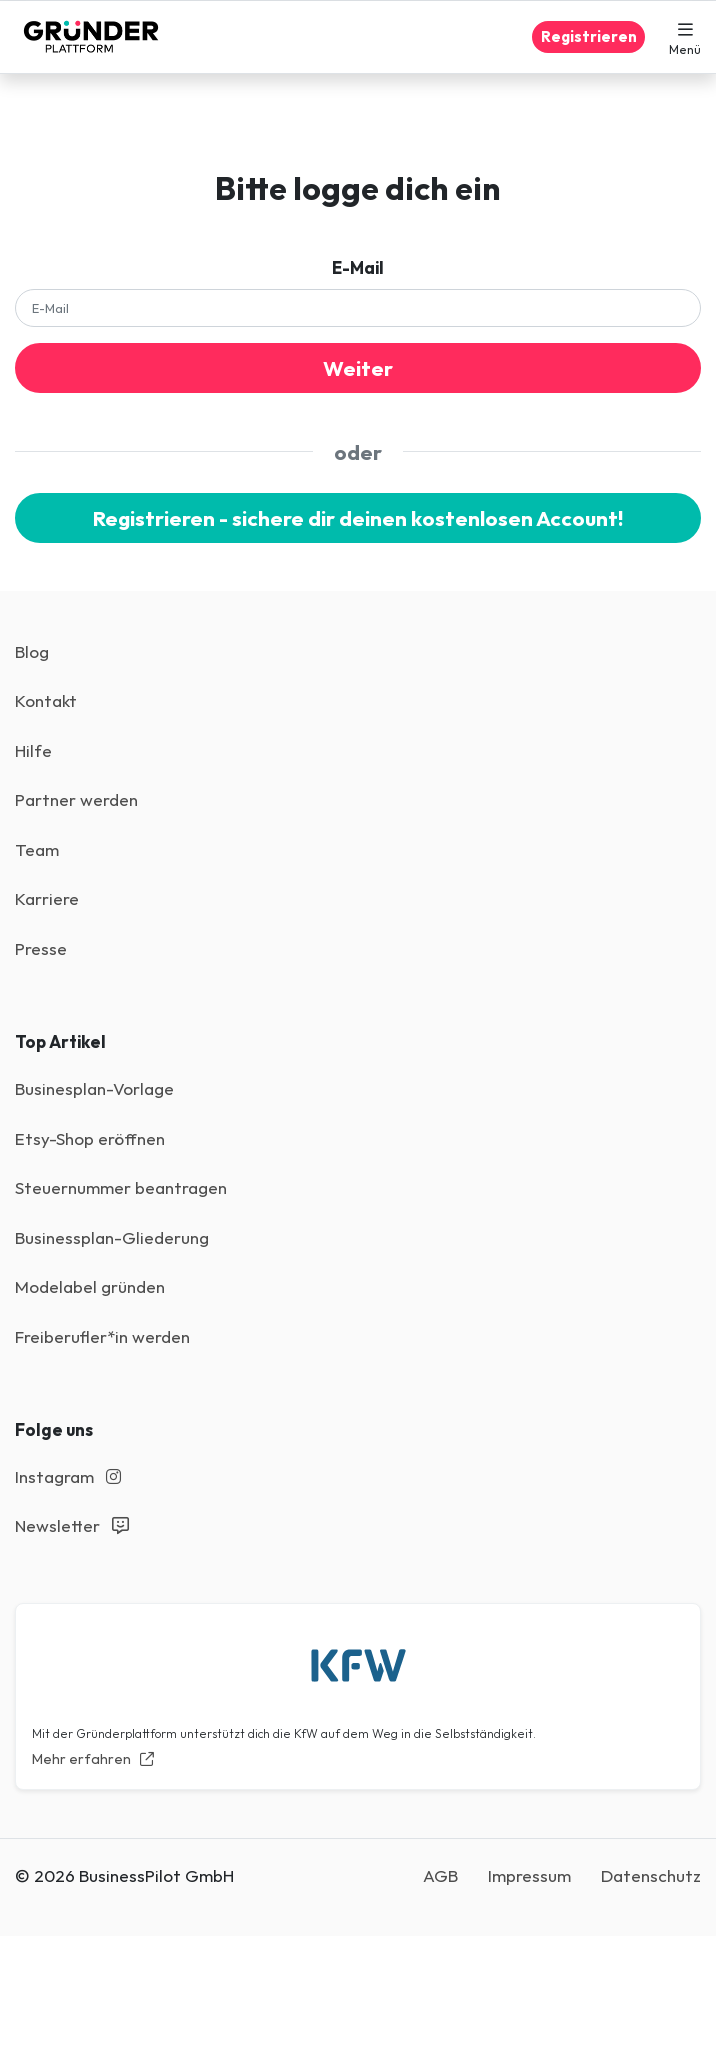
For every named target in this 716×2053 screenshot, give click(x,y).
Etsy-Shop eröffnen (90, 1138)
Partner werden (76, 799)
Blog (32, 651)
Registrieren (589, 36)
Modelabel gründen (90, 1286)
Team (37, 849)
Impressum (529, 1875)
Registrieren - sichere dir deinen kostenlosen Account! (358, 518)
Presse (41, 948)
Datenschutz (651, 1875)
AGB (440, 1875)
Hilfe (33, 750)
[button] (685, 37)
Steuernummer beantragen (121, 1187)
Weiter (358, 368)
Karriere (47, 898)
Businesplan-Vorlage (94, 1088)
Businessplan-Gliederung (112, 1237)
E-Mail (358, 267)
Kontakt (46, 700)
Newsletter (72, 1525)
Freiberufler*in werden (102, 1336)
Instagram (68, 1476)
